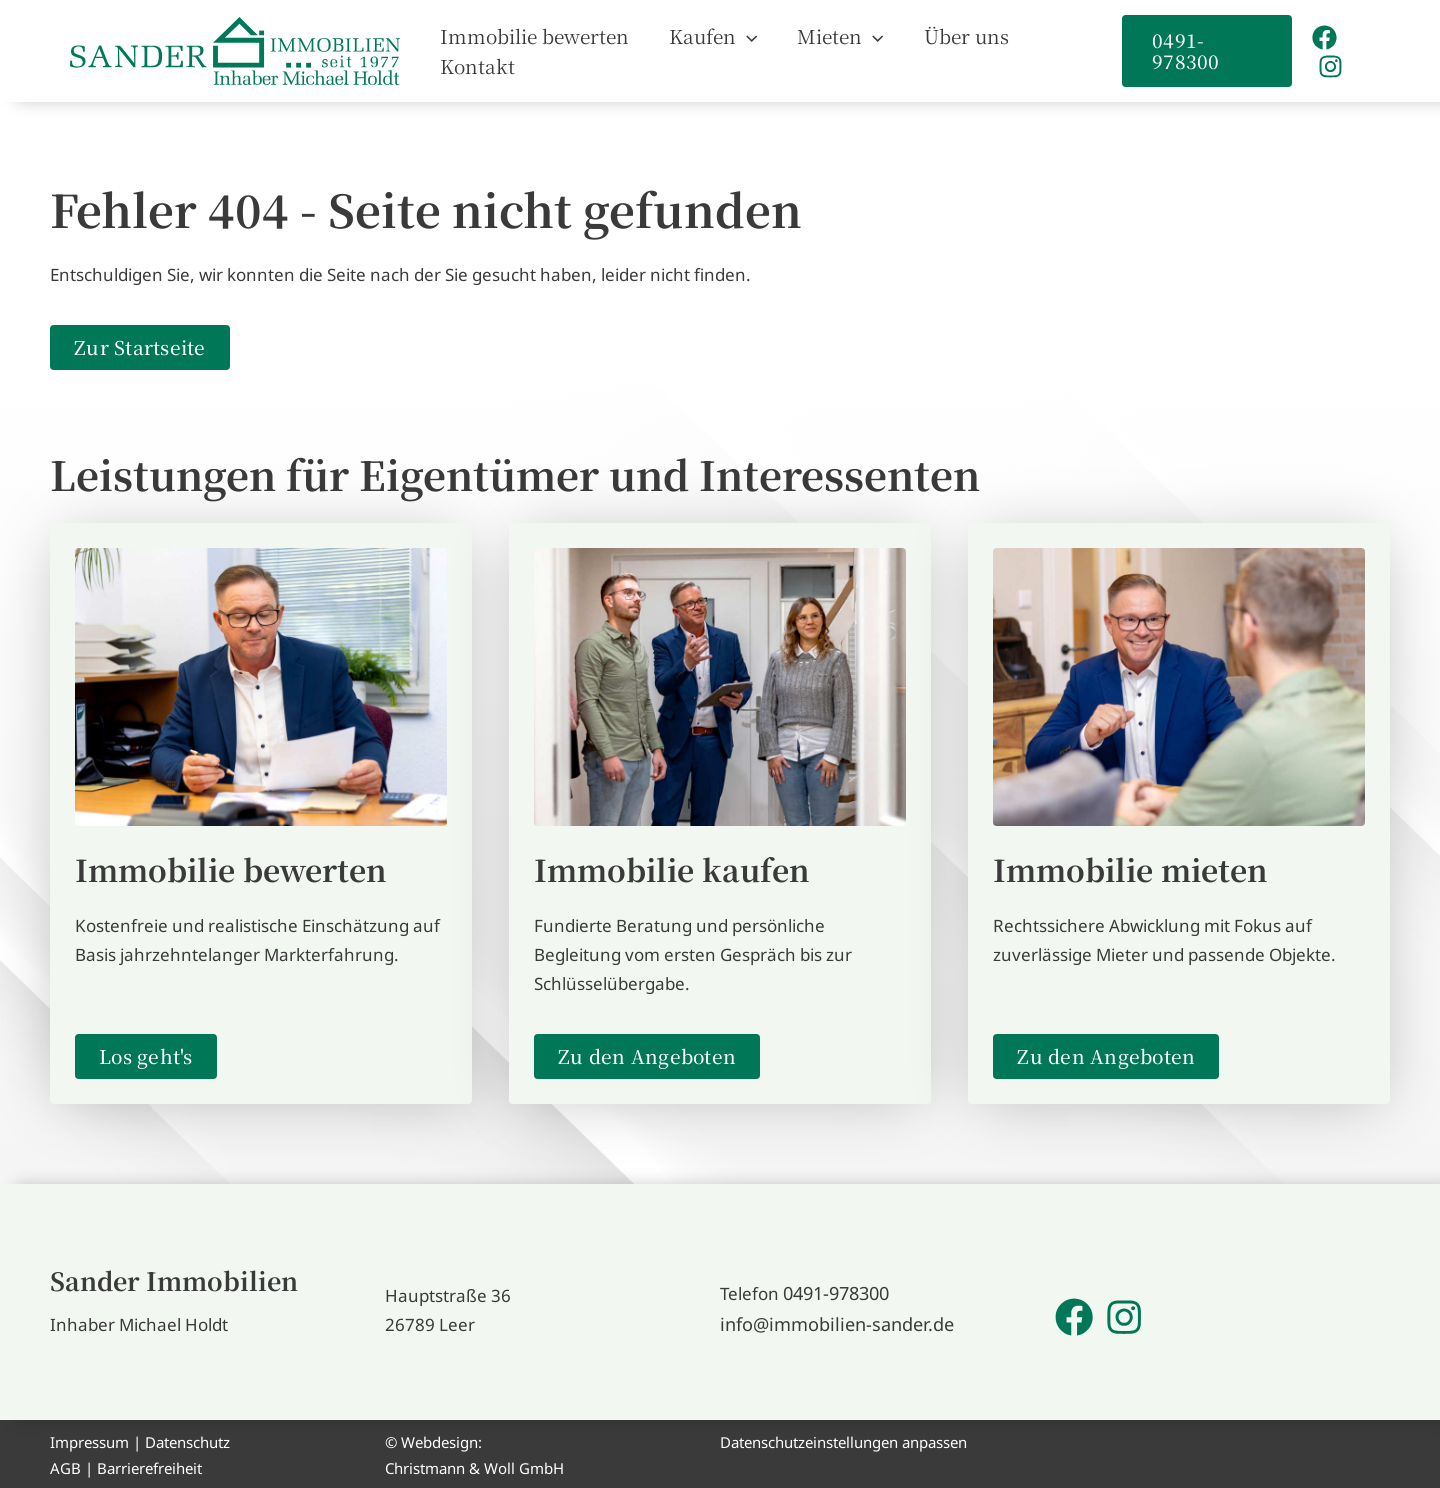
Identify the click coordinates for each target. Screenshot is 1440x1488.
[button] (760, 49)
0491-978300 (835, 1292)
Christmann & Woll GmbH (474, 1465)
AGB (65, 1465)
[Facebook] (1320, 50)
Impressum (89, 1439)
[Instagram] (1357, 50)
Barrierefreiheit (149, 1465)
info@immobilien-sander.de (829, 1321)
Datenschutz (187, 1439)
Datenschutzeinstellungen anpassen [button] (843, 1439)
